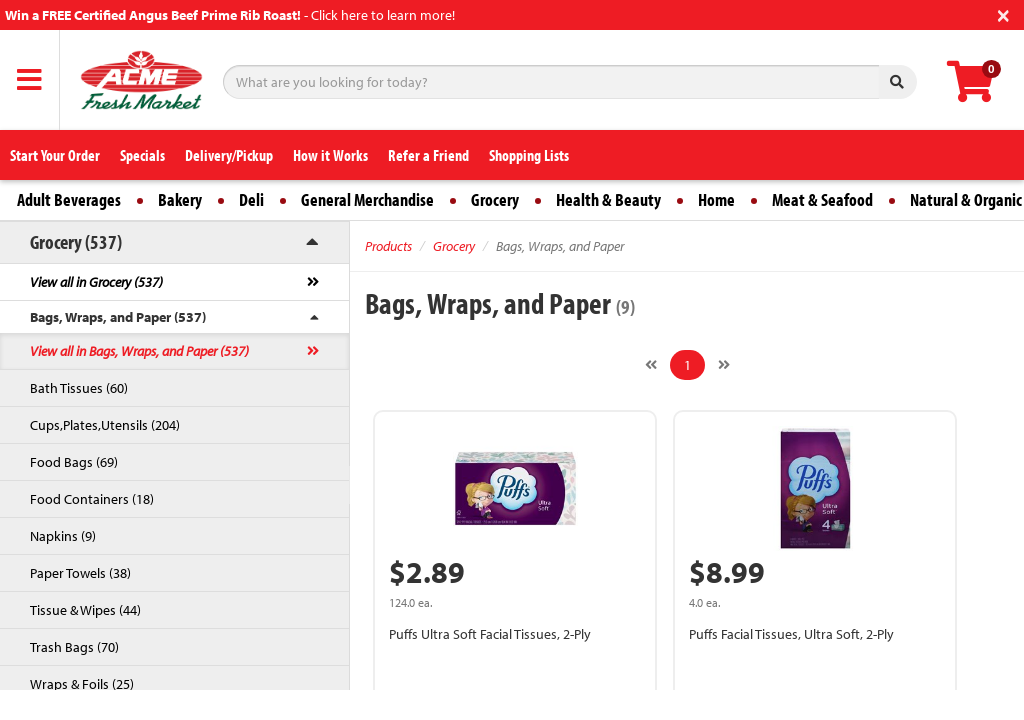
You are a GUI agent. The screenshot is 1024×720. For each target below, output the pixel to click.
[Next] (724, 365)
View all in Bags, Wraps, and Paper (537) (139, 351)
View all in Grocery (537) (96, 282)
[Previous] (651, 365)
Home (716, 199)
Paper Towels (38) (80, 573)
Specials (142, 155)
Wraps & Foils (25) (82, 684)
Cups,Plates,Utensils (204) (105, 425)
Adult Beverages (69, 199)
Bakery (180, 199)
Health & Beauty (608, 199)
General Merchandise (367, 199)
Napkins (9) (63, 536)
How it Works (330, 155)
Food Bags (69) (74, 462)
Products (388, 246)
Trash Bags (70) (74, 647)
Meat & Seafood (822, 199)
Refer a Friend (428, 155)
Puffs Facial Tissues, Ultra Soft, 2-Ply (791, 634)
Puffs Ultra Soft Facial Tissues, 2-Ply (490, 634)
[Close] (1003, 13)
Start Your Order (55, 155)
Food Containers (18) (92, 499)
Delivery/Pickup (229, 155)
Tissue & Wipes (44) (85, 610)
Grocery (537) (76, 241)
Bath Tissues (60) (79, 388)
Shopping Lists (529, 155)
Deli (251, 199)
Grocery (495, 199)
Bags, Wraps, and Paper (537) (118, 317)
